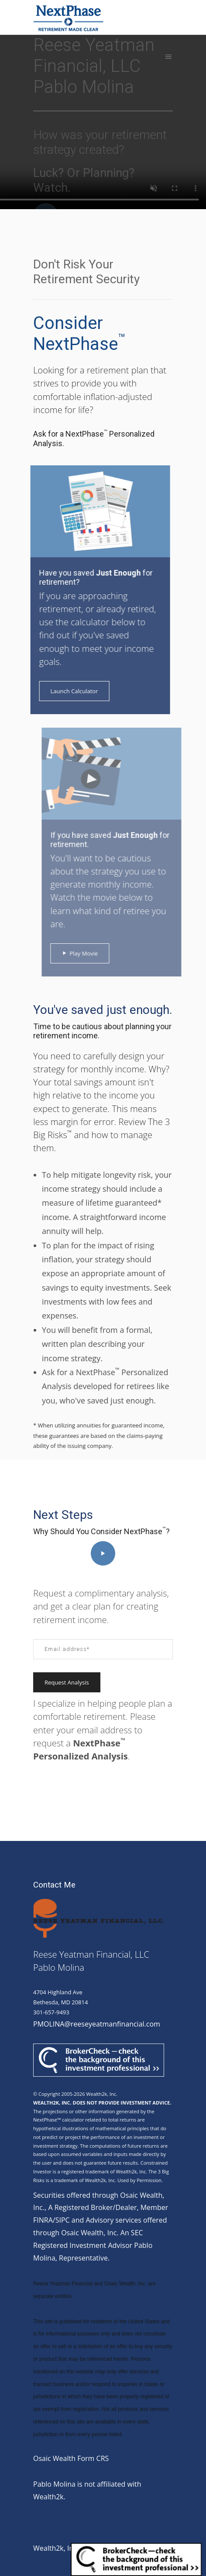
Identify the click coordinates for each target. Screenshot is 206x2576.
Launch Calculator (67, 691)
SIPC (62, 2220)
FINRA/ (44, 2220)
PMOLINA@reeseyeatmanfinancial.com (96, 2024)
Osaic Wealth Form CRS (71, 2458)
